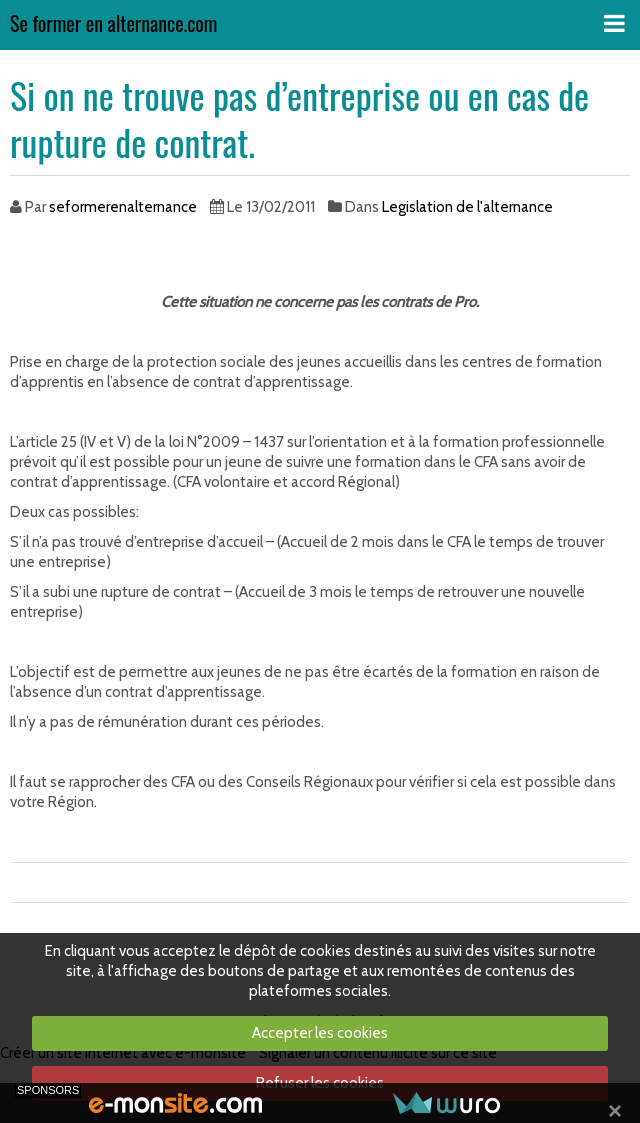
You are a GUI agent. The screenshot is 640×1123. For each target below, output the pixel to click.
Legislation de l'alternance (467, 207)
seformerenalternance (123, 207)
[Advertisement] (244, 257)
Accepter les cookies (320, 1033)
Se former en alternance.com (113, 25)
